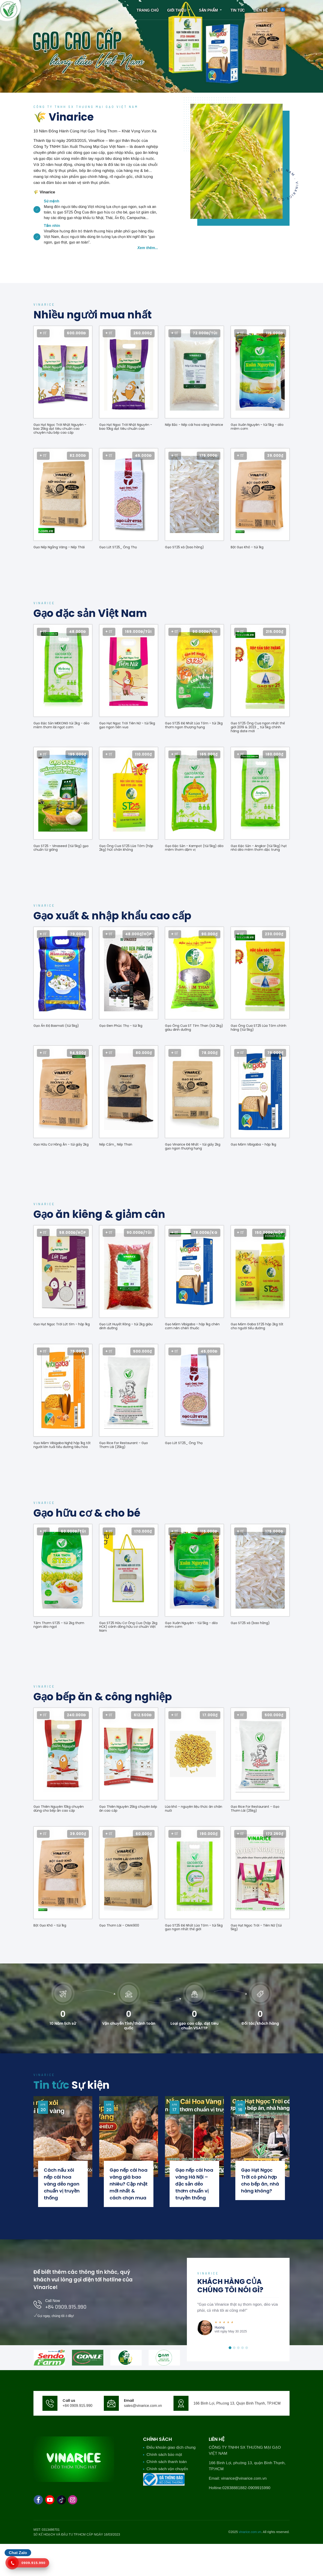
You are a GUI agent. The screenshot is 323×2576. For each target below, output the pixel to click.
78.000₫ (210, 1052)
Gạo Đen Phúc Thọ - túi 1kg (120, 1025)
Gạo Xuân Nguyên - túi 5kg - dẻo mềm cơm (257, 426)
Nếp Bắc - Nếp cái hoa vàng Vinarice (194, 424)
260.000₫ (142, 333)
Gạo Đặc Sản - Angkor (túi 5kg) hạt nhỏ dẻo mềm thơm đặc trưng (259, 848)
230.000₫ (274, 934)
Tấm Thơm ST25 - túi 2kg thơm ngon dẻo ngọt (58, 1625)
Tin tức (237, 10)
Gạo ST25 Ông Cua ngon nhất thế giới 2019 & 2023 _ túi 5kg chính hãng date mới (258, 727)
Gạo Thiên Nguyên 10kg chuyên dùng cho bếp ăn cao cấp (58, 1808)
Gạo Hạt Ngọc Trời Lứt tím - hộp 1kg (61, 1324)
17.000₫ (210, 1715)
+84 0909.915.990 (66, 2306)
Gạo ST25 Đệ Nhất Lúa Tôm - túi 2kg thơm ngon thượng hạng (194, 725)
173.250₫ (274, 1833)
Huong (219, 2327)
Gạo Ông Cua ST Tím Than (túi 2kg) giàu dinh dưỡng (194, 1027)
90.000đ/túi (205, 631)
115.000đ (274, 333)
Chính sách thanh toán (167, 2461)
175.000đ (209, 455)
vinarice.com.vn (250, 2532)
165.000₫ (209, 754)
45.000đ (143, 455)
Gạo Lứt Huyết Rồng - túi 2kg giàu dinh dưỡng (126, 1326)
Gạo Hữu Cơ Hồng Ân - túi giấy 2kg (61, 1144)
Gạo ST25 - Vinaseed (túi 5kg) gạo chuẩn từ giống (61, 848)
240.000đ (76, 1715)
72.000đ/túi (205, 333)
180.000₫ (274, 754)
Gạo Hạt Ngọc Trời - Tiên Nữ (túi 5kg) (256, 1927)
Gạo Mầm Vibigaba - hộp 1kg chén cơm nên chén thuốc (192, 1326)
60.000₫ (144, 1833)
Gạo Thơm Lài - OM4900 (119, 1925)
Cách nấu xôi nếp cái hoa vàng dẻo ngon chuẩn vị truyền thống (62, 2184)
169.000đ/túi (138, 631)
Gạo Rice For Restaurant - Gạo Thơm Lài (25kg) (123, 1445)
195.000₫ (77, 754)
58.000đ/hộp (72, 1232)
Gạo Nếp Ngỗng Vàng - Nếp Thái (59, 547)
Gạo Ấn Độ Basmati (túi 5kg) (56, 1025)
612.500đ (143, 1715)
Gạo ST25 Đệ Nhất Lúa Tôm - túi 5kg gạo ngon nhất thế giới (194, 1927)
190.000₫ (209, 1833)
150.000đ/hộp (269, 1232)
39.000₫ (275, 455)
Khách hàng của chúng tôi (230, 2286)
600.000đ (76, 333)
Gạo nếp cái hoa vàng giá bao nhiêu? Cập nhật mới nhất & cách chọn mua (129, 2184)
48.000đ (77, 631)
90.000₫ (209, 934)
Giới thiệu (177, 10)
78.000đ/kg (205, 1232)
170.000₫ (143, 1531)
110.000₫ (143, 754)
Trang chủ (147, 10)
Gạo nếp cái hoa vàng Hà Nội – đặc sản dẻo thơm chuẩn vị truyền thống (194, 2184)
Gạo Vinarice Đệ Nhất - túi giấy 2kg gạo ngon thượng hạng (192, 1146)
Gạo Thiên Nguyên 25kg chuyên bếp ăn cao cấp (128, 1808)
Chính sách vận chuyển (167, 2468)
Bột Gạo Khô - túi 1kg (247, 547)
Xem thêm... (147, 248)
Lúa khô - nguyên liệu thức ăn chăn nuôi (193, 1808)
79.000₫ (78, 934)
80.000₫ (144, 1052)
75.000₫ (275, 1052)
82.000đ (78, 455)
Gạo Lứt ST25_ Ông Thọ (118, 547)
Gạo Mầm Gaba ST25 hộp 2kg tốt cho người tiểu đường (257, 1326)
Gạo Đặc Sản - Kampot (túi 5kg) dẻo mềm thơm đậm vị (194, 848)
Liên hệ (260, 10)
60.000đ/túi (73, 1531)
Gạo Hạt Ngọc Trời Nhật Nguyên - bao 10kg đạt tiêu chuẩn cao (125, 426)
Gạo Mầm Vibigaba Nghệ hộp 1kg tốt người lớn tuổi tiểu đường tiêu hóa (62, 1445)
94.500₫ (78, 1052)
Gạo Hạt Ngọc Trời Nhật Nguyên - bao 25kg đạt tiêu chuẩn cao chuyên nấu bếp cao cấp (59, 428)
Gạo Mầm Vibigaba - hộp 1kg (253, 1144)
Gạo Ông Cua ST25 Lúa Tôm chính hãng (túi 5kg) (258, 1027)
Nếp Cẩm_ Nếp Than (115, 1144)
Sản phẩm (209, 10)
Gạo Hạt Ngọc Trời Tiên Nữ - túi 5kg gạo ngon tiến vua (127, 725)
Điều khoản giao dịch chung (171, 2447)
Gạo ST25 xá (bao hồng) (184, 547)
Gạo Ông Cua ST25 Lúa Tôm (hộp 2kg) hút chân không (126, 848)
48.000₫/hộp (138, 934)
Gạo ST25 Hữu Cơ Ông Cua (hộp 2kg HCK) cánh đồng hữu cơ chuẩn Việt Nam (128, 1627)
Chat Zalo (18, 2552)
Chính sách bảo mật (164, 2454)
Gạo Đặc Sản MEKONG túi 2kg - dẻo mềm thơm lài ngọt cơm (61, 725)
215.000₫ (274, 631)
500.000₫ (142, 1351)
